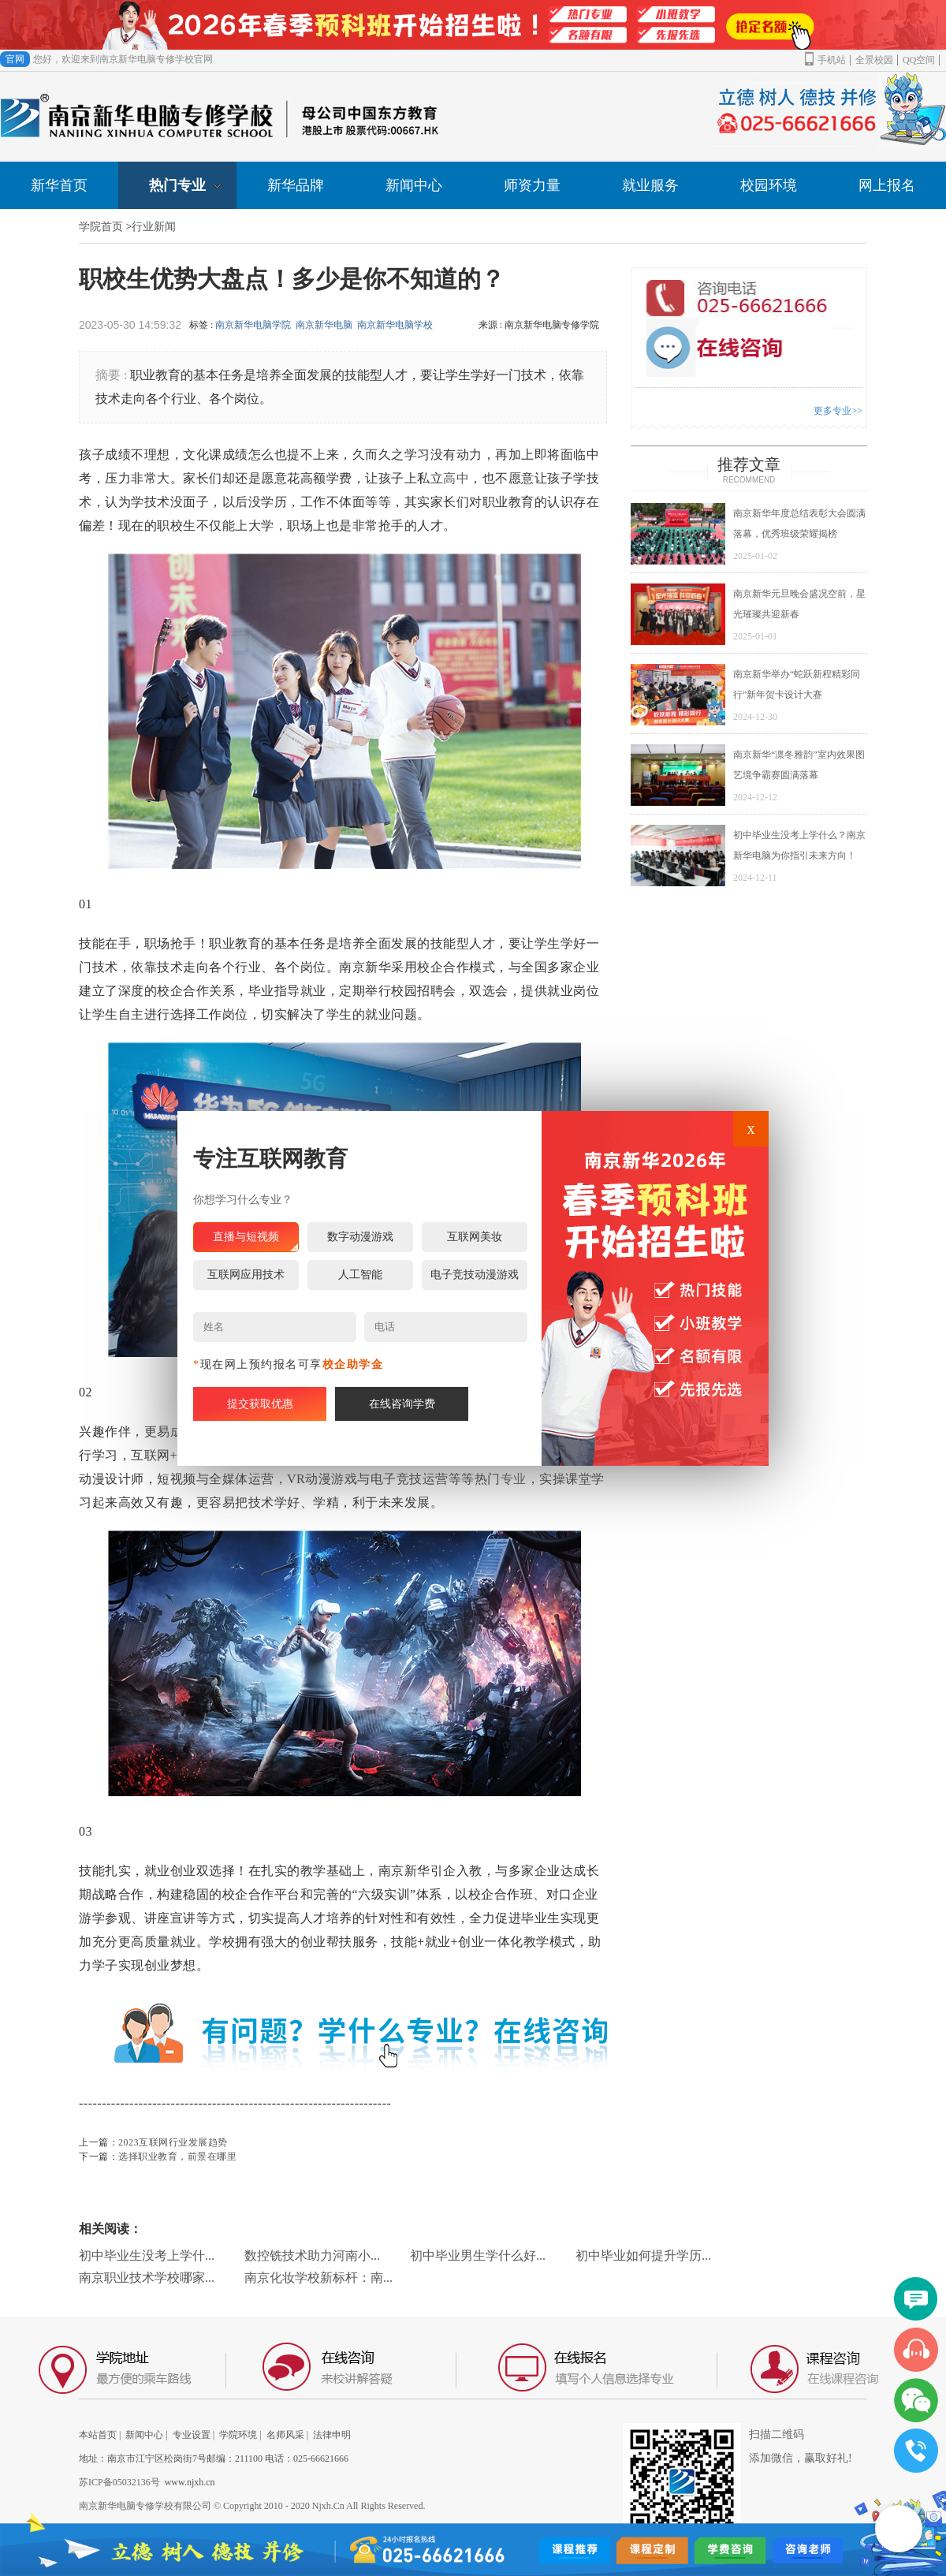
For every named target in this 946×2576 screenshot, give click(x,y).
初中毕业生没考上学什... (146, 2255)
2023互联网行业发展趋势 (173, 2142)
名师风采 (285, 2434)
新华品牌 (295, 185)
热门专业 (185, 185)
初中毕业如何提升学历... (643, 2255)
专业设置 (191, 2434)
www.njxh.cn (190, 2482)
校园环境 (768, 185)
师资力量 (532, 185)
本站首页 (98, 2434)
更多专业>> (838, 410)
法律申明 (332, 2434)
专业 (514, 1479)
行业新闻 (154, 227)
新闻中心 (413, 185)
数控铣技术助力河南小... (312, 2255)
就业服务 (650, 185)
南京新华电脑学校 (395, 324)
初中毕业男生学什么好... (478, 2255)
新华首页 (59, 185)
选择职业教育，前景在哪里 (177, 2156)
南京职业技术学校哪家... (146, 2277)
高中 (456, 478)
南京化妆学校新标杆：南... (318, 2277)
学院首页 (101, 227)
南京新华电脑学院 (253, 324)
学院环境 (238, 2434)
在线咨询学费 (402, 1404)
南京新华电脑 (324, 324)
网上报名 (886, 185)
